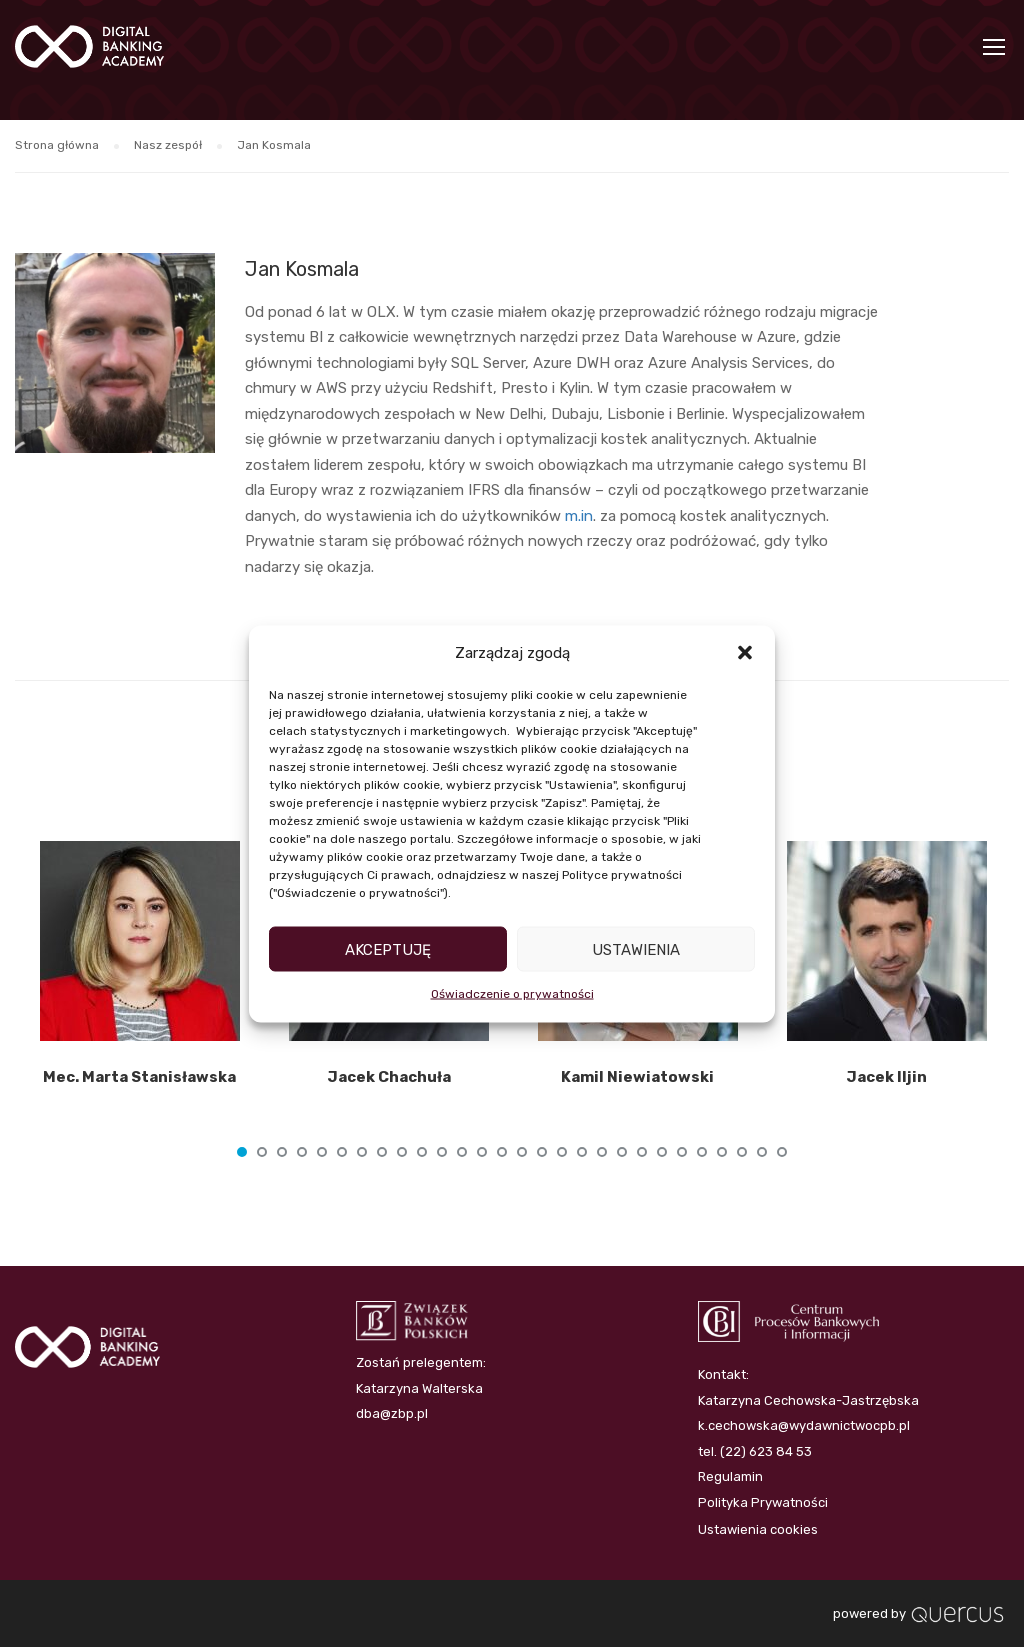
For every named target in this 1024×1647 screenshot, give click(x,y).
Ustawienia (636, 949)
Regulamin (730, 1476)
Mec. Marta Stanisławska (139, 1077)
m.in (579, 516)
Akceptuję (388, 949)
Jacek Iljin (886, 1077)
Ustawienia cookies (758, 1529)
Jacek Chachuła (389, 1077)
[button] (745, 653)
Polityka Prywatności (763, 1502)
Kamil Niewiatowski (637, 1077)
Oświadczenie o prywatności (512, 994)
